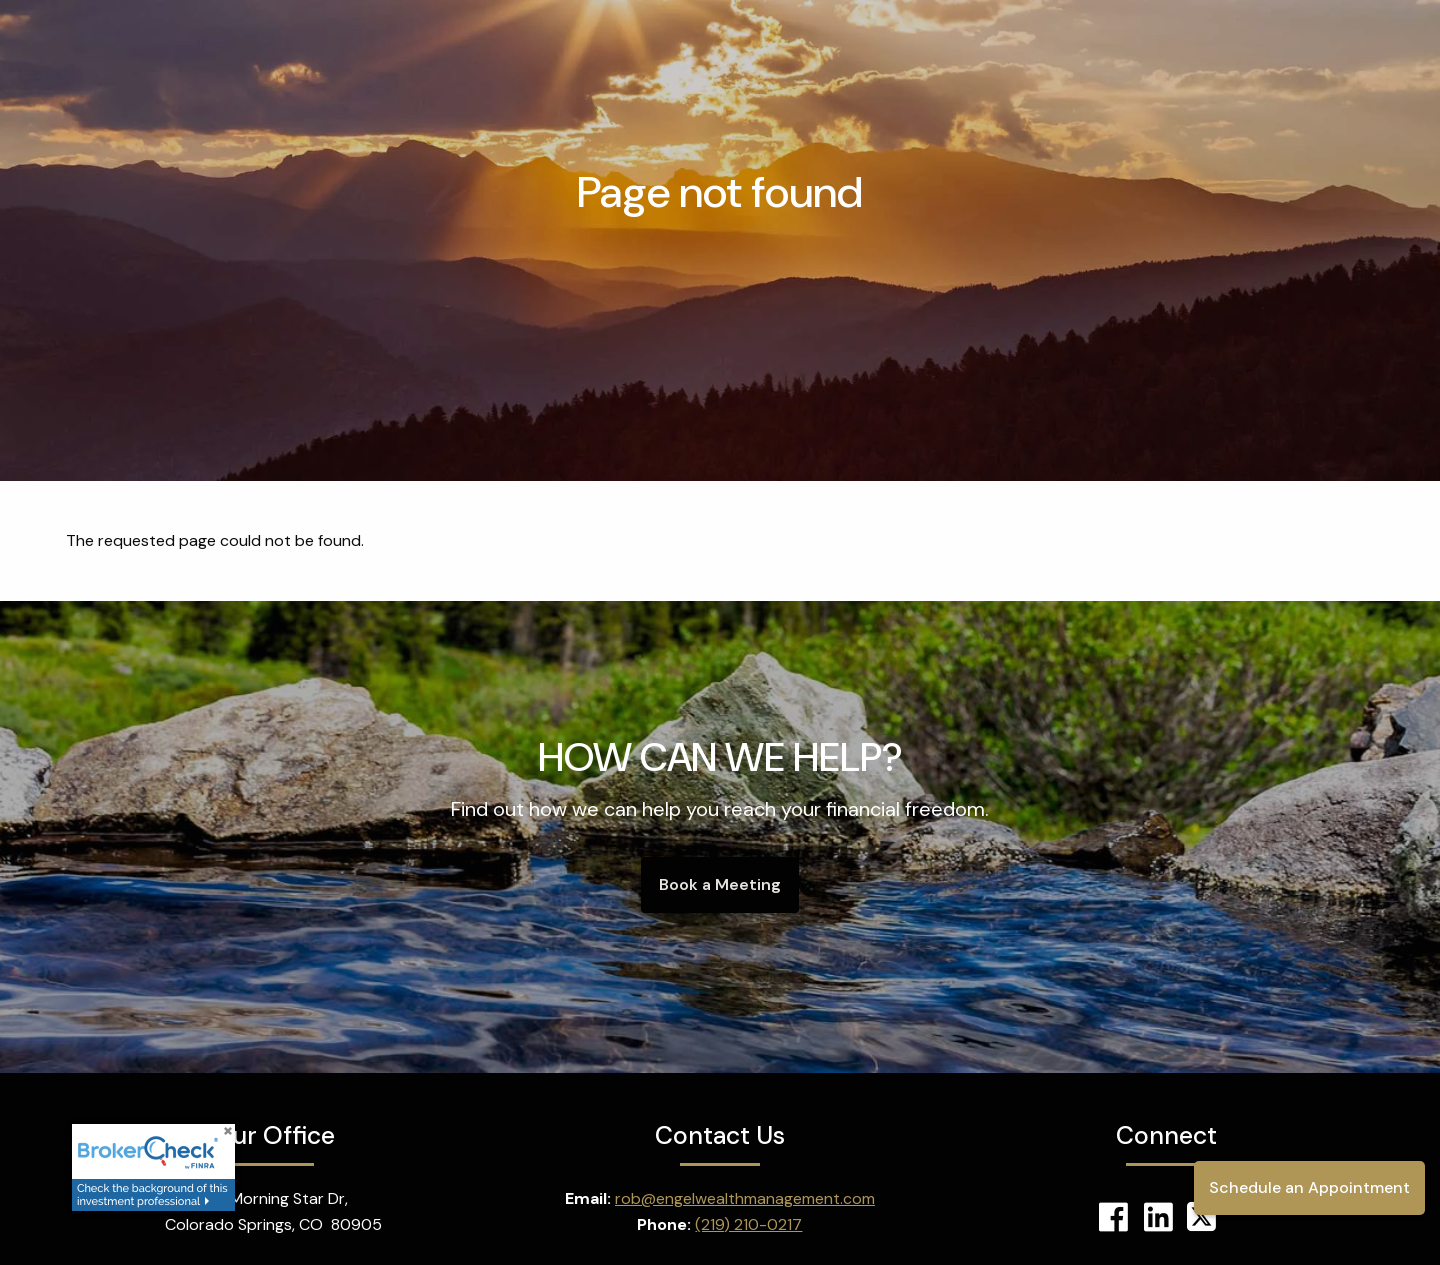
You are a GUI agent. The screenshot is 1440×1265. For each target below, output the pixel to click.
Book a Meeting (720, 884)
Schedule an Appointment (1309, 1187)
